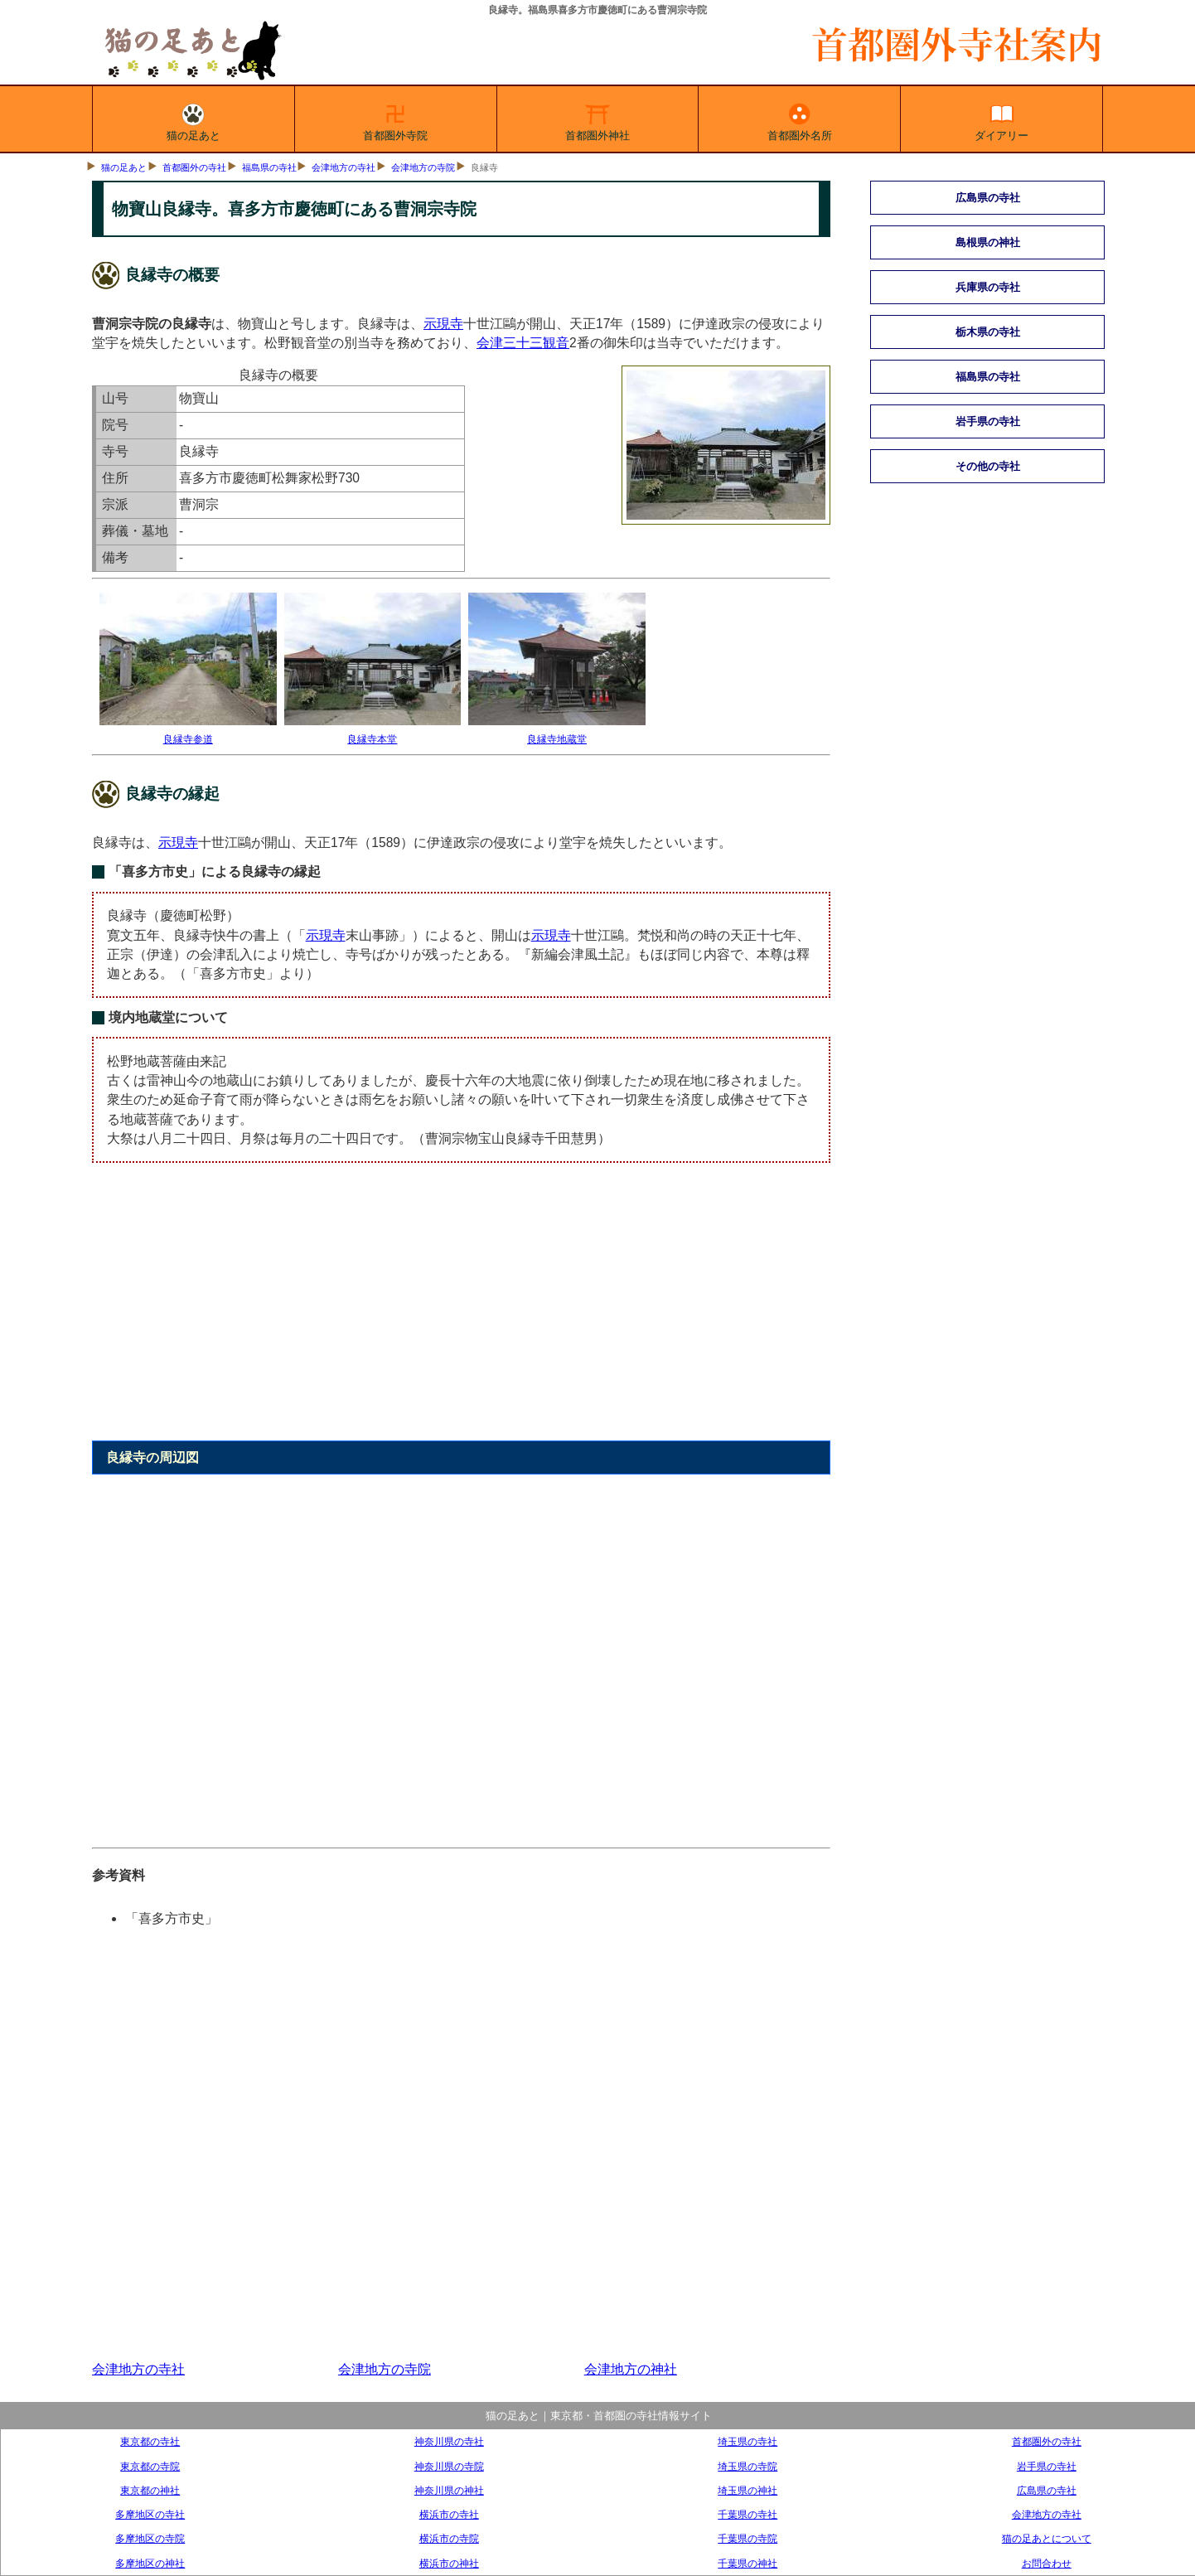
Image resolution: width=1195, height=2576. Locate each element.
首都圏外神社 (597, 119)
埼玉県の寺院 (747, 2466)
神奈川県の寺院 (449, 2466)
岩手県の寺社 (988, 421)
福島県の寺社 (269, 167)
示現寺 (443, 324)
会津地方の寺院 (423, 167)
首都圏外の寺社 (194, 167)
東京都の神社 (150, 2490)
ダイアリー (1001, 119)
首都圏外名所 (799, 119)
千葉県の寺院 (747, 2538)
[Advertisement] (461, 1311)
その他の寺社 (988, 466)
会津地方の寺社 (343, 167)
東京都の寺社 (150, 2441)
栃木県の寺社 (988, 332)
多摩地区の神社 (150, 2563)
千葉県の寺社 (747, 2514)
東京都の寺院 (150, 2466)
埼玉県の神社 (747, 2490)
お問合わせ (1047, 2563)
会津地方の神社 (630, 2369)
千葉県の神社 (747, 2563)
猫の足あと (193, 119)
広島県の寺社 (988, 197)
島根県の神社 (988, 242)
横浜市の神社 (449, 2563)
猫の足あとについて (1046, 2538)
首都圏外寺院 (395, 119)
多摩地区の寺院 (150, 2538)
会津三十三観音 (523, 343)
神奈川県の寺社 (449, 2441)
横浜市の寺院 (449, 2538)
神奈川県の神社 (449, 2490)
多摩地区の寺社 (150, 2514)
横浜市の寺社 (449, 2514)
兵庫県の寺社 (988, 287)
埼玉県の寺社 (747, 2441)
